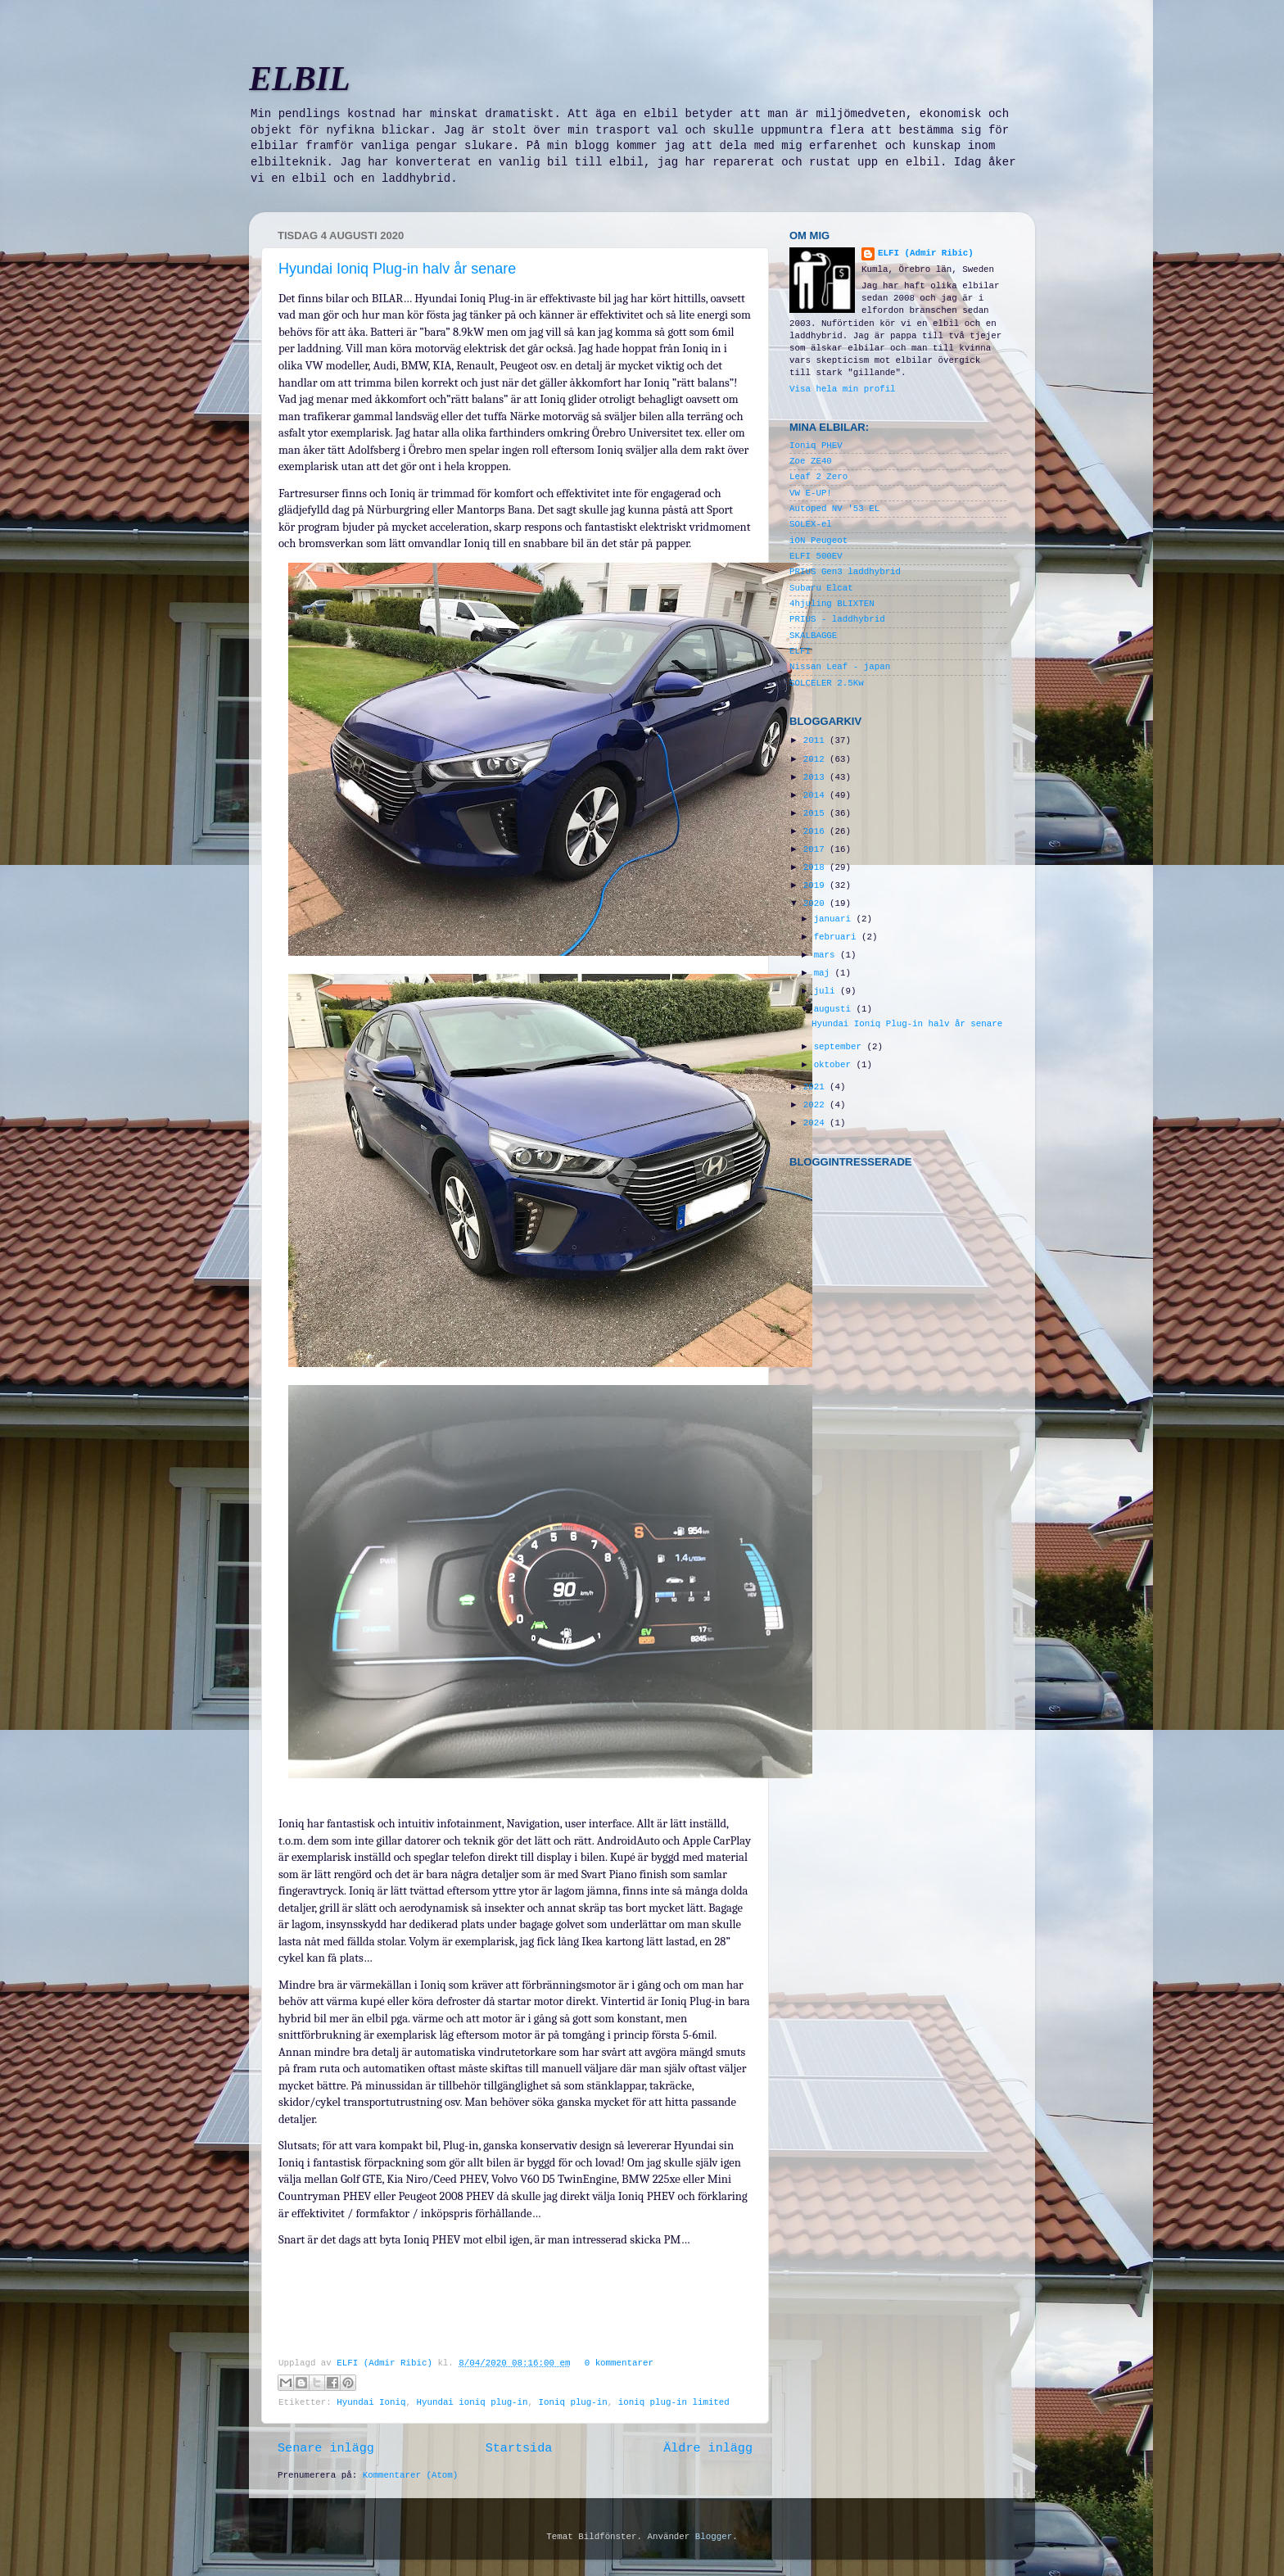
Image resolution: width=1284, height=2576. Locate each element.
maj (824, 973)
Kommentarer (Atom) (411, 2475)
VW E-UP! (810, 493)
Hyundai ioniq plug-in (471, 2402)
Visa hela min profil (842, 389)
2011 (816, 740)
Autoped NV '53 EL (834, 509)
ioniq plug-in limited (674, 2402)
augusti (835, 1009)
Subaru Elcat (821, 588)
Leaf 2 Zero (818, 477)
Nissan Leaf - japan (839, 667)
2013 (816, 777)
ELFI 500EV (816, 556)
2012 (816, 759)
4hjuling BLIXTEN (832, 604)
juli (827, 991)
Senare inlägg (326, 2448)
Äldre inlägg (708, 2448)
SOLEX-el (810, 524)
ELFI (800, 651)
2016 (816, 831)
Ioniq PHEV (816, 445)
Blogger (713, 2537)
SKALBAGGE (813, 636)
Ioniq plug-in (573, 2402)
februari (837, 937)
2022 (816, 1105)
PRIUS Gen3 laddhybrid (845, 572)
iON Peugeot (818, 541)
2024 (816, 1123)
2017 (816, 849)
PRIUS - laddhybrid (837, 619)
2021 (816, 1087)
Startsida (519, 2448)
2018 (816, 867)
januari (835, 919)
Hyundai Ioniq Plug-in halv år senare (397, 268)
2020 (816, 903)
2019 (816, 885)
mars (827, 955)
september (840, 1047)
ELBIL (299, 78)
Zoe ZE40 (810, 461)
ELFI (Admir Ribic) (387, 2363)
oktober (835, 1065)
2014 (816, 795)
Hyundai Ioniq (371, 2402)
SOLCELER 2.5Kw (826, 683)
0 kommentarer (619, 2363)
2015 (816, 813)
